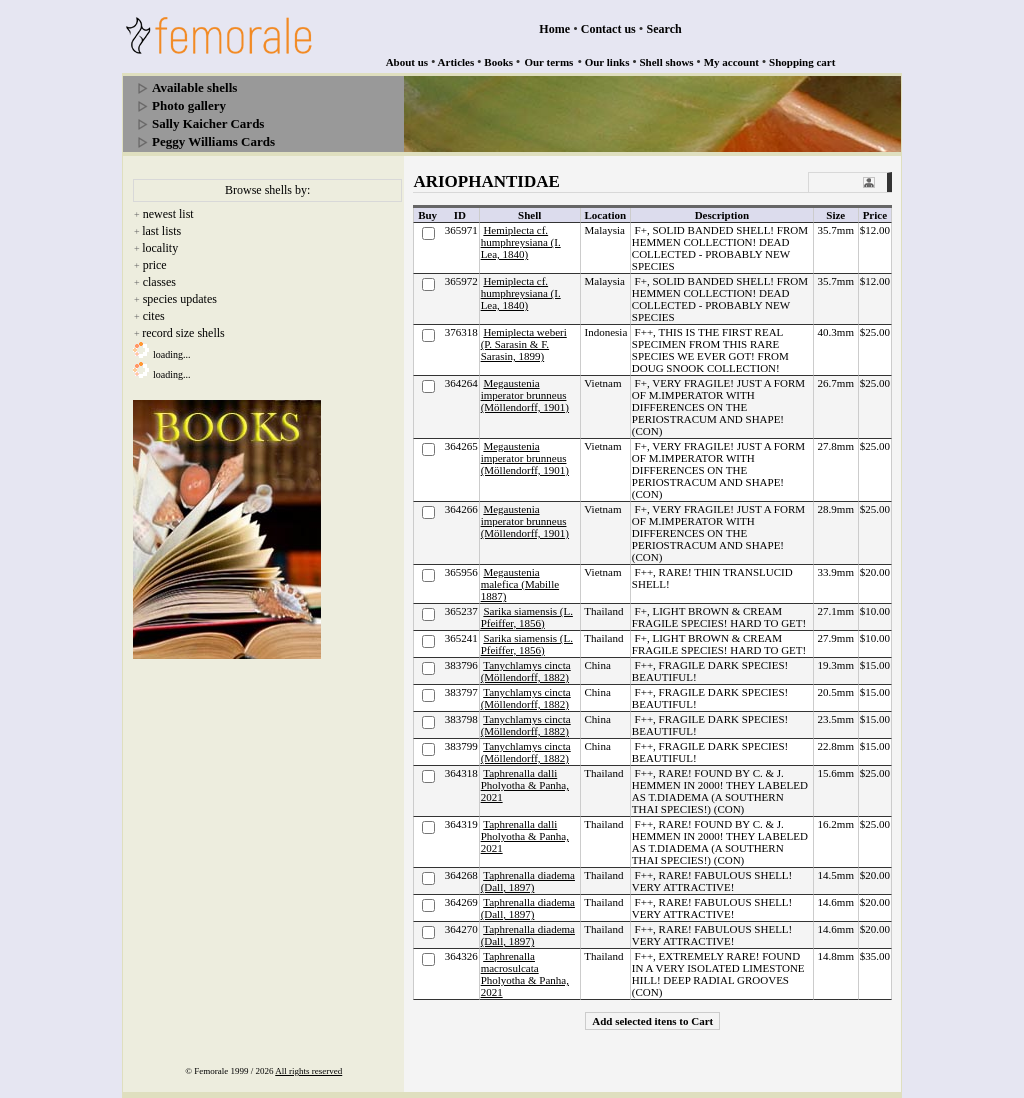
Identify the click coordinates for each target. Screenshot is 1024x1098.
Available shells (194, 87)
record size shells (183, 333)
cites (154, 316)
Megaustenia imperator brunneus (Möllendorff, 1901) (525, 395)
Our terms (548, 62)
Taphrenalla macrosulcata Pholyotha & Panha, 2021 (525, 974)
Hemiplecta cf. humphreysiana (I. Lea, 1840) (521, 242)
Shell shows (667, 62)
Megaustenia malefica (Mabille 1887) (520, 584)
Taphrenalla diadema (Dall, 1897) (528, 881)
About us (407, 62)
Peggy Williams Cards (213, 141)
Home (554, 29)
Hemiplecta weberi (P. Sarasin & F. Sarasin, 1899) (524, 344)
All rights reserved (308, 1071)
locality (160, 248)
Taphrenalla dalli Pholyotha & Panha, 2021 (525, 785)
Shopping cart (802, 62)
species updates (180, 299)
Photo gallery (189, 105)
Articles (456, 62)
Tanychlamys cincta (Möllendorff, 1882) (526, 671)
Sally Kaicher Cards (208, 123)
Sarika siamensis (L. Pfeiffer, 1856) (527, 617)
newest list (168, 214)
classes (159, 282)
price (155, 265)
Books (498, 62)
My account (731, 62)
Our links (607, 62)
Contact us (608, 29)
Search (664, 29)
